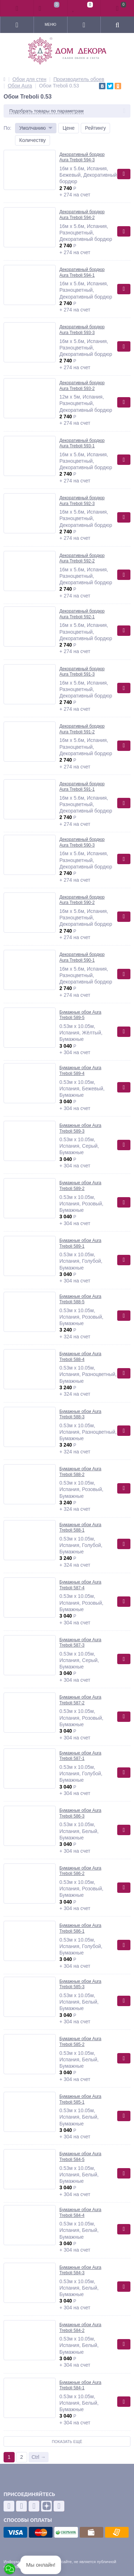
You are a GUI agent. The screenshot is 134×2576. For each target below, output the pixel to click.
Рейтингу (95, 128)
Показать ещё (67, 2441)
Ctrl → (38, 2457)
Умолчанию (32, 128)
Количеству (32, 140)
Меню (50, 25)
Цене (69, 128)
